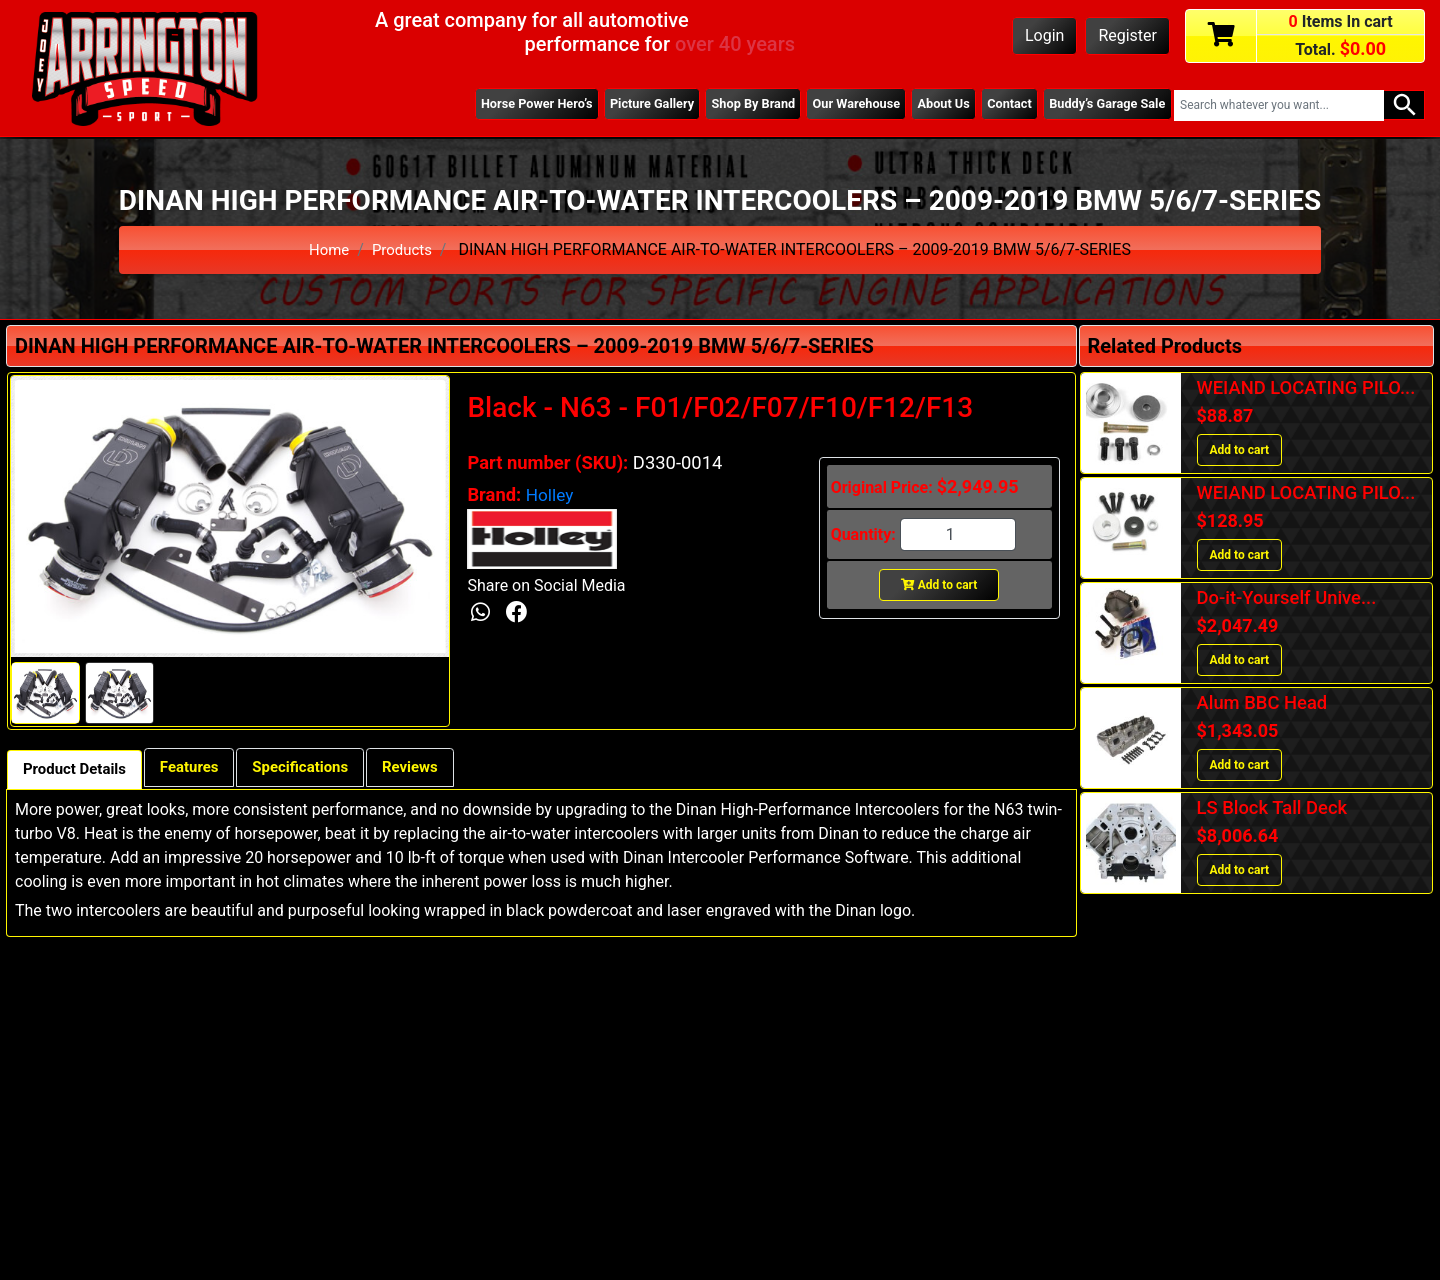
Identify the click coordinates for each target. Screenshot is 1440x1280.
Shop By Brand (726, 105)
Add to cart (939, 585)
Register (1127, 35)
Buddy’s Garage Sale (1103, 105)
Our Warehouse (835, 105)
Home (327, 249)
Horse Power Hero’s (495, 105)
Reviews (438, 768)
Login (1044, 35)
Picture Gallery (617, 105)
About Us (928, 105)
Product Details (79, 770)
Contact (999, 105)
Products (403, 249)
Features (201, 768)
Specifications (320, 768)
